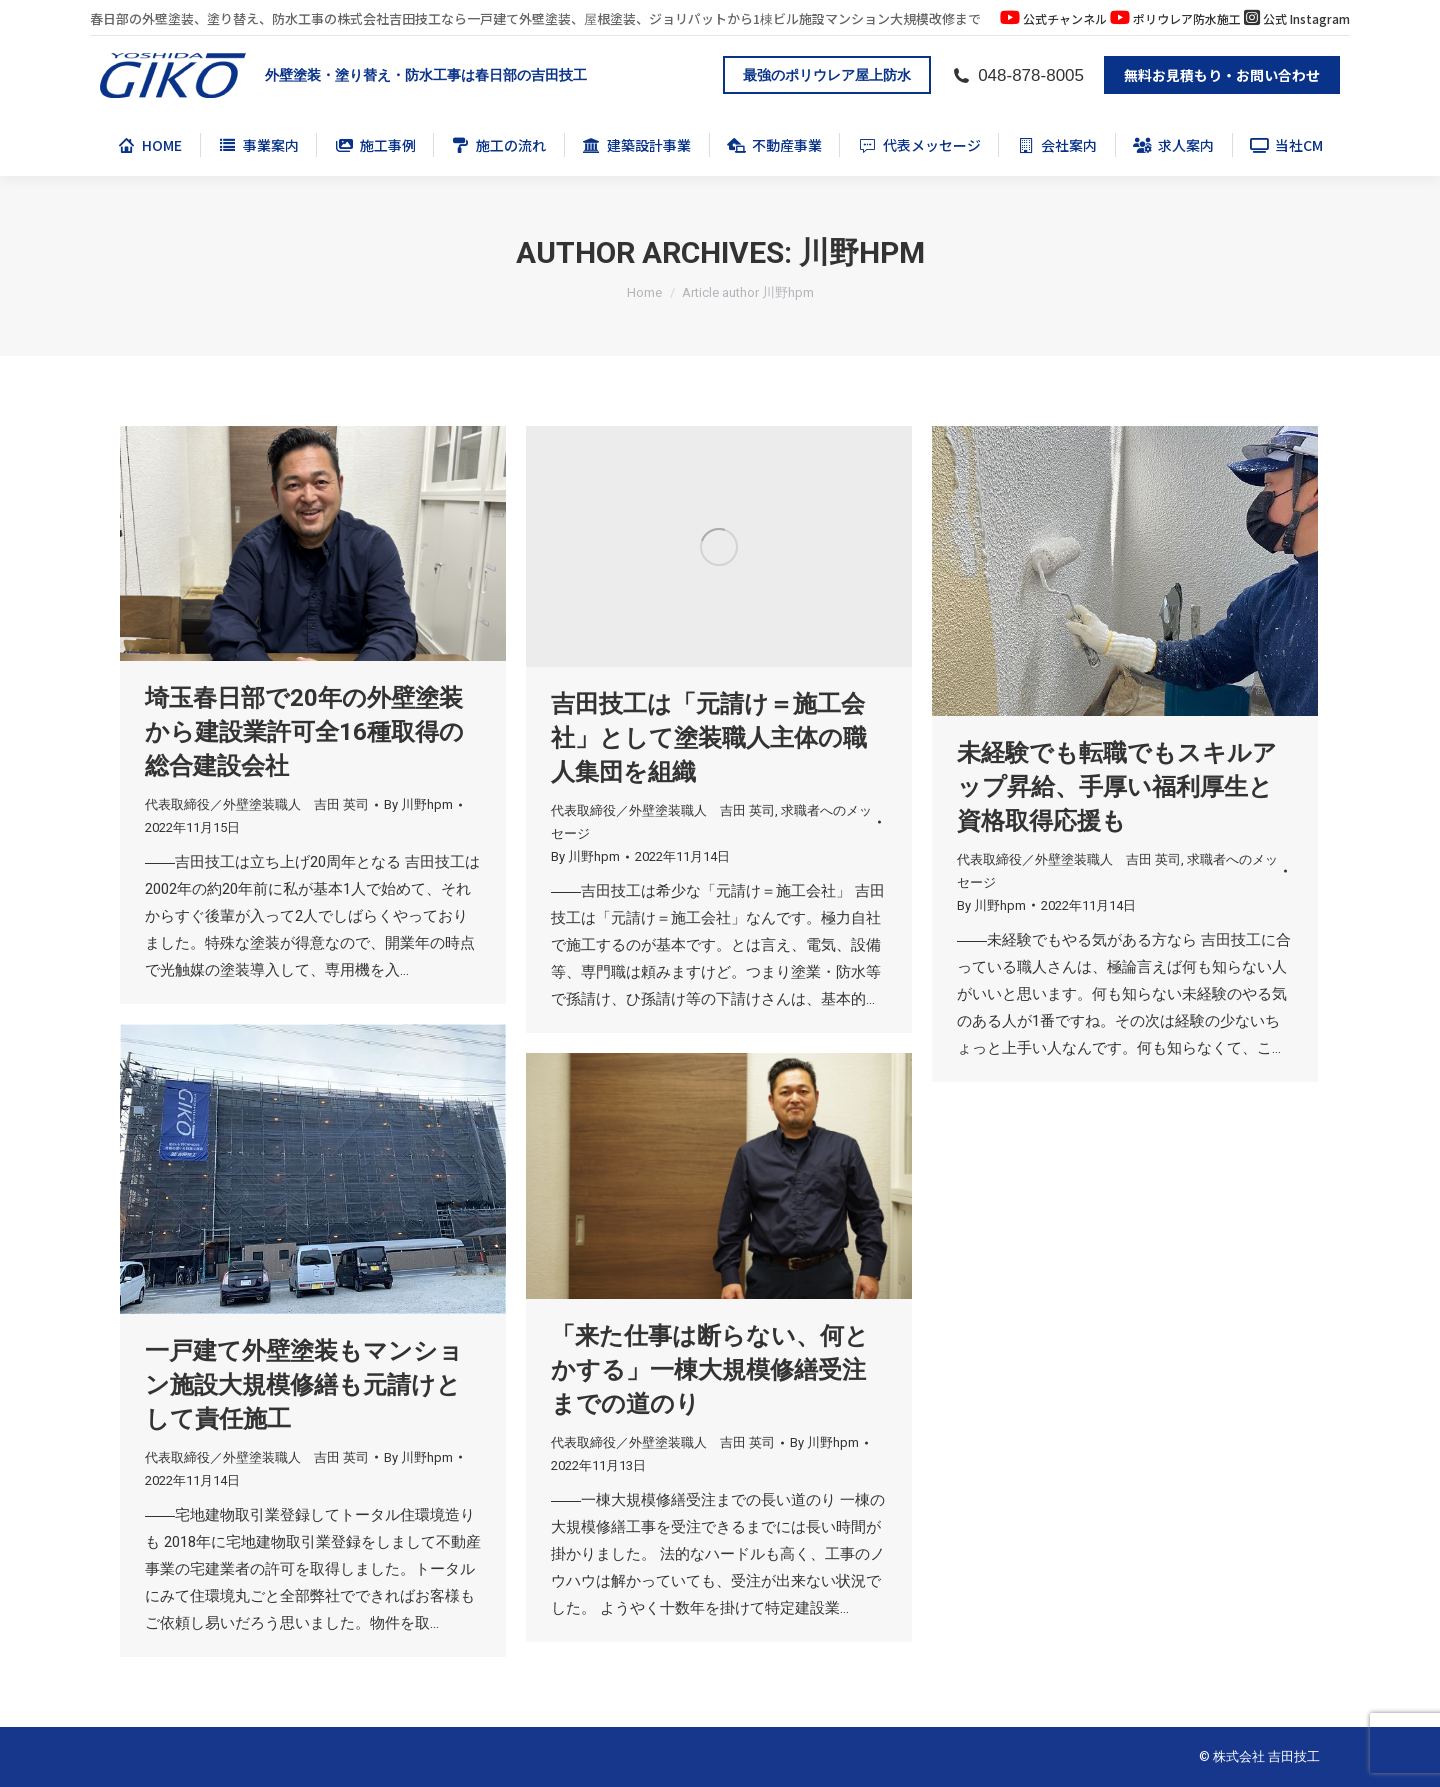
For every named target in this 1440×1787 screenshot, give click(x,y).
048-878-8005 (1017, 75)
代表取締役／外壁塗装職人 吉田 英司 (257, 804)
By (418, 804)
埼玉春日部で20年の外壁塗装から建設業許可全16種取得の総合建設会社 (304, 732)
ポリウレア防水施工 (1187, 18)
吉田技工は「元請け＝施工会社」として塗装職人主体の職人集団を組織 (709, 738)
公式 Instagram (1306, 18)
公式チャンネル (1065, 18)
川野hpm (862, 252)
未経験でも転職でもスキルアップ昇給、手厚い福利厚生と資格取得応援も (1117, 787)
